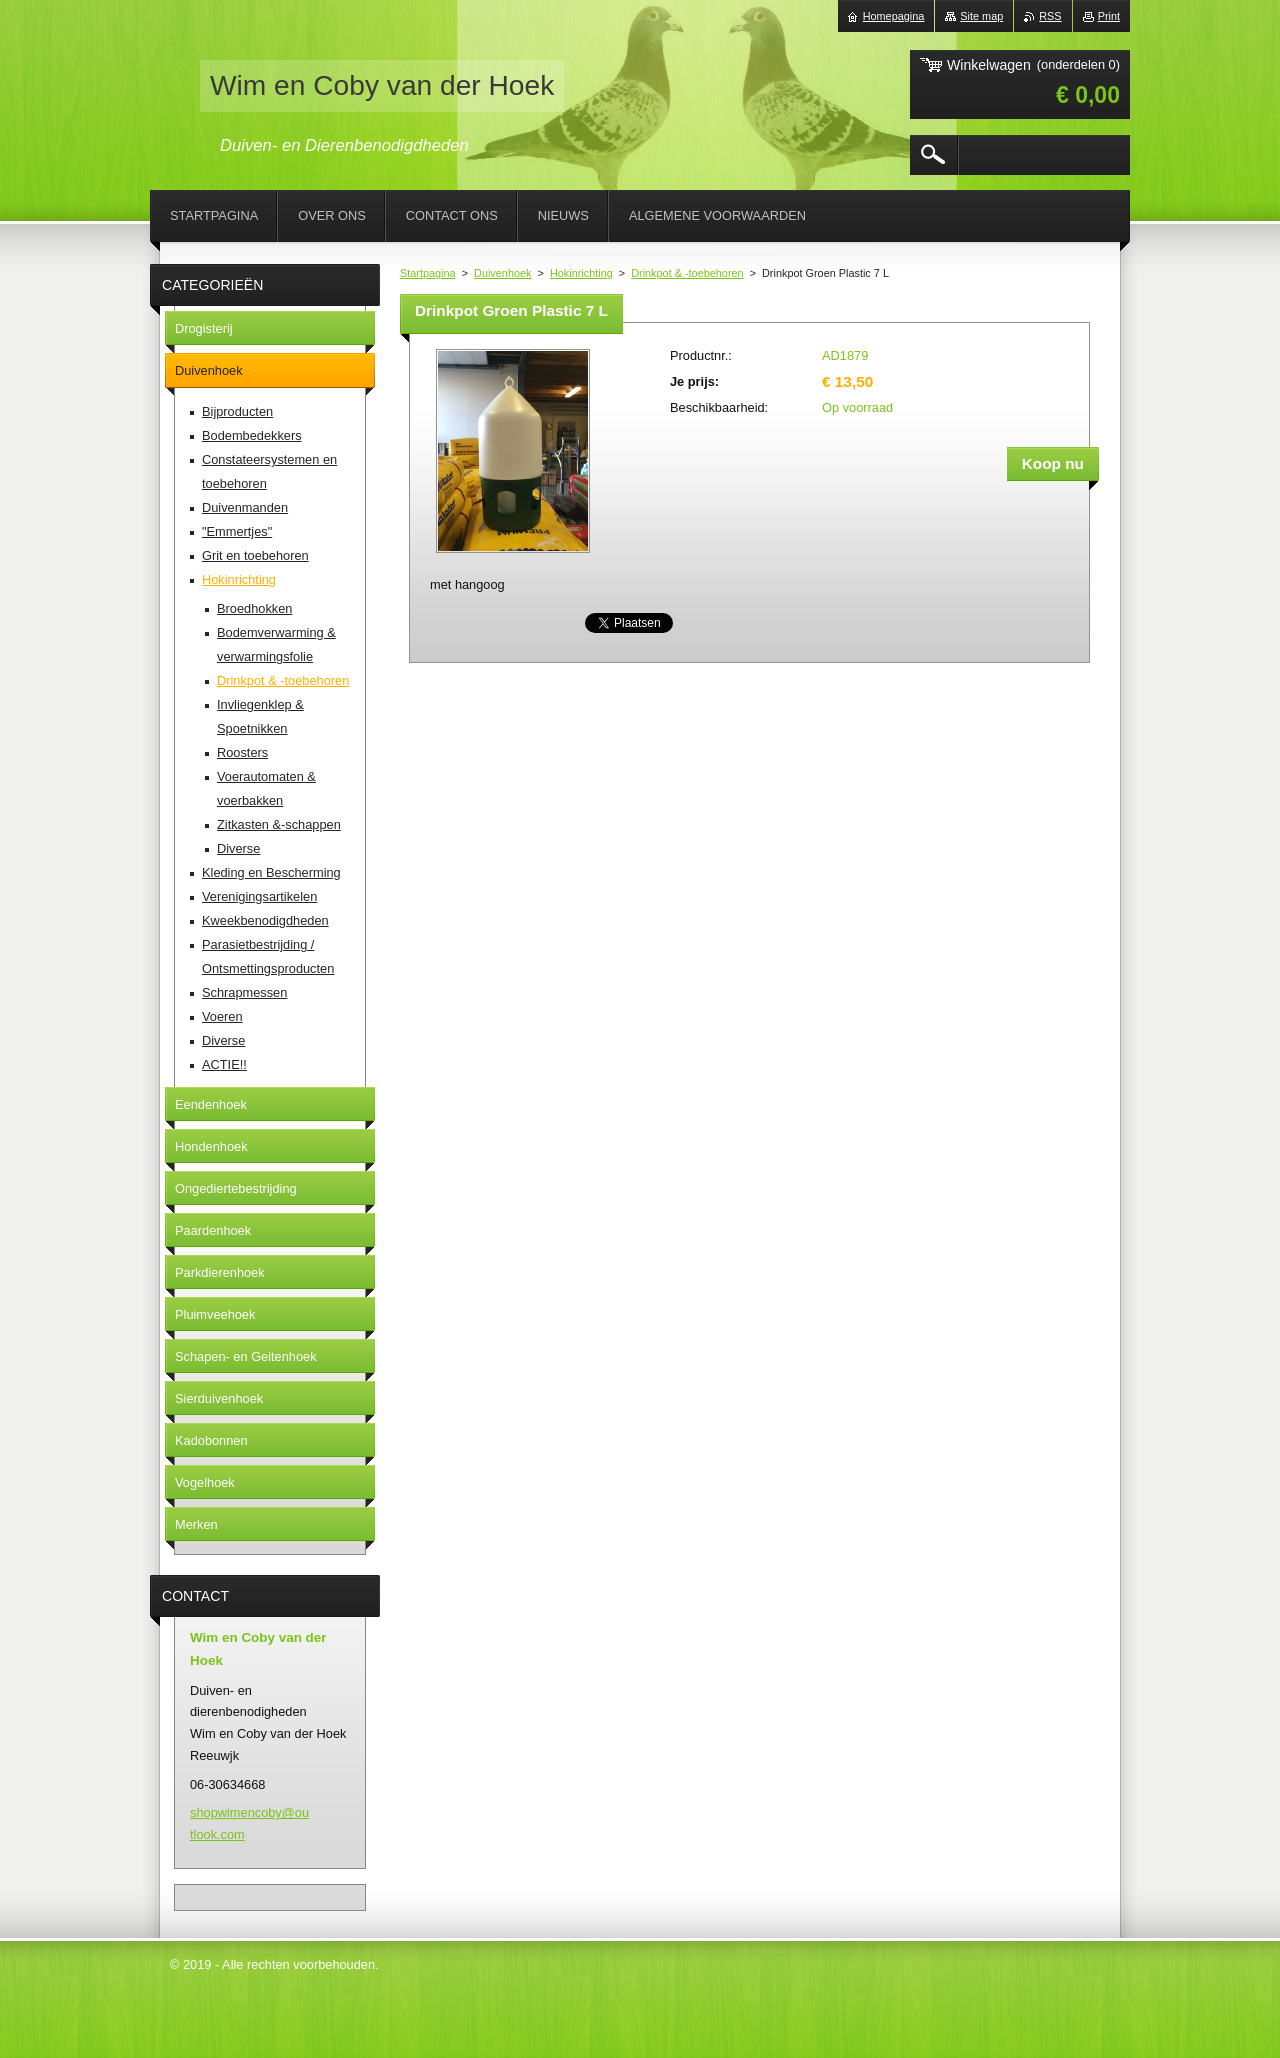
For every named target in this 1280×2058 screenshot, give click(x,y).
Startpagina (428, 273)
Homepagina (894, 16)
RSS (1050, 16)
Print (1109, 16)
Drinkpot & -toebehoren (687, 273)
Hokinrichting (581, 273)
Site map (981, 16)
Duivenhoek (502, 273)
